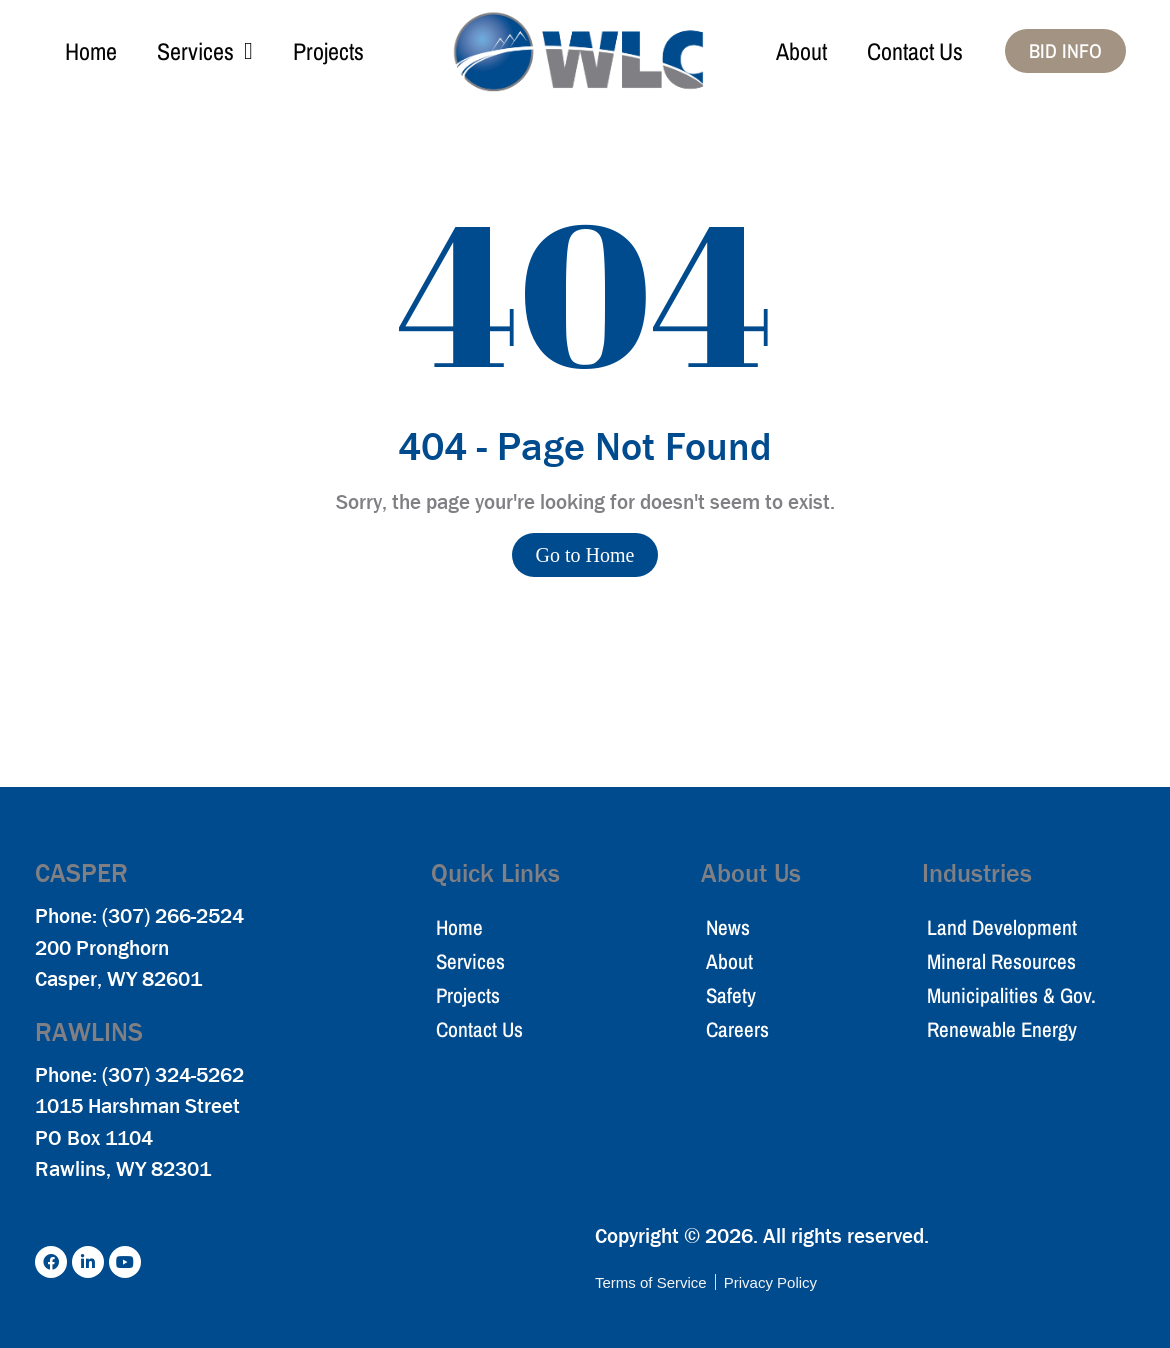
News (728, 927)
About (801, 51)
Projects (328, 51)
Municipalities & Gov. (1011, 995)
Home (91, 51)
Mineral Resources (1001, 961)
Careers (737, 1029)
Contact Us (915, 51)
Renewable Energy (1002, 1029)
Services (205, 51)
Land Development (1002, 927)
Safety (731, 995)
